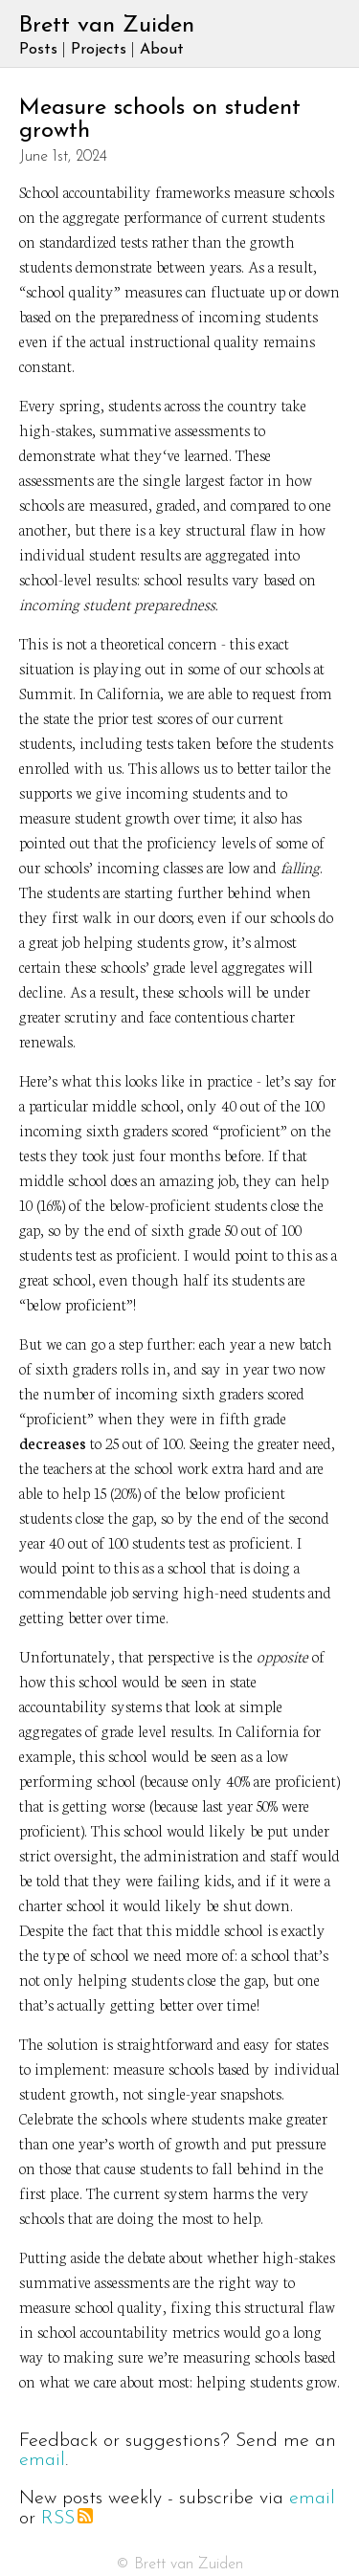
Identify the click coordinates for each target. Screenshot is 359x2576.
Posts (38, 49)
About (162, 49)
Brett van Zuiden (106, 25)
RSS (67, 2518)
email (42, 2460)
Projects (98, 49)
